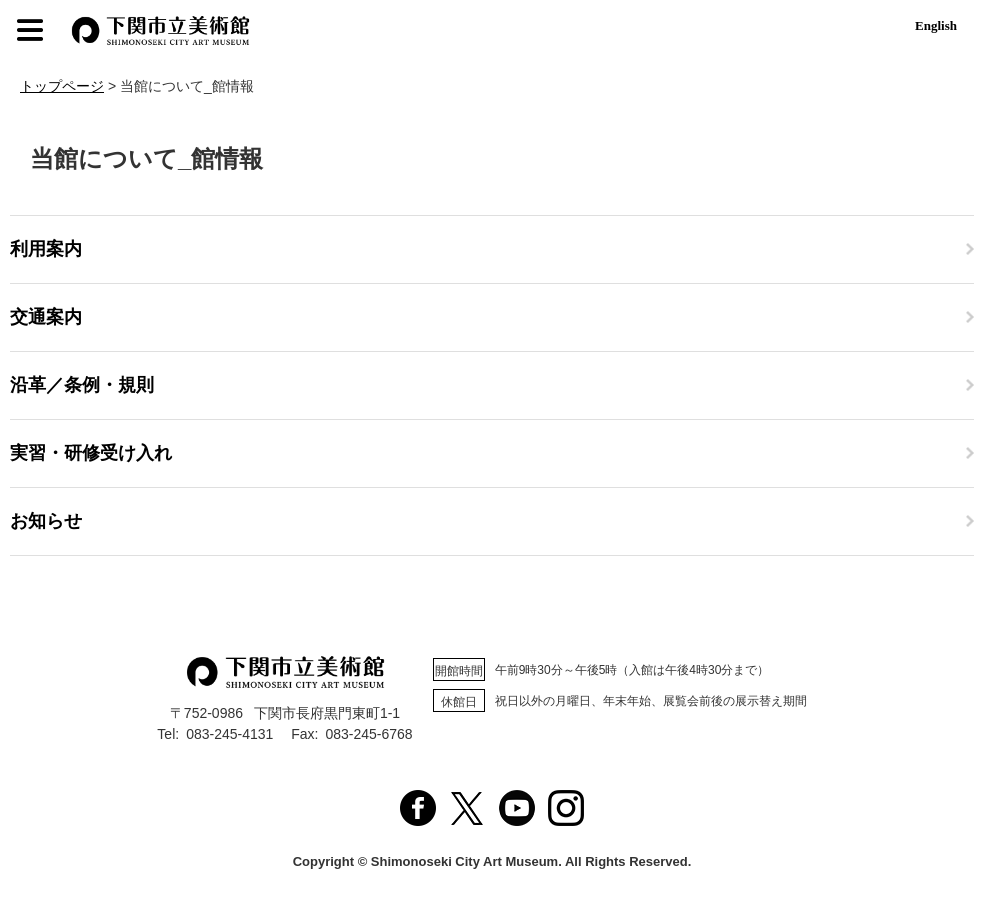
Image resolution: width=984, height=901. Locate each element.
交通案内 (46, 317)
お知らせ (46, 521)
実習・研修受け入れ (91, 453)
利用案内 (46, 249)
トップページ (62, 86)
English (936, 25)
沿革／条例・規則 (82, 385)
